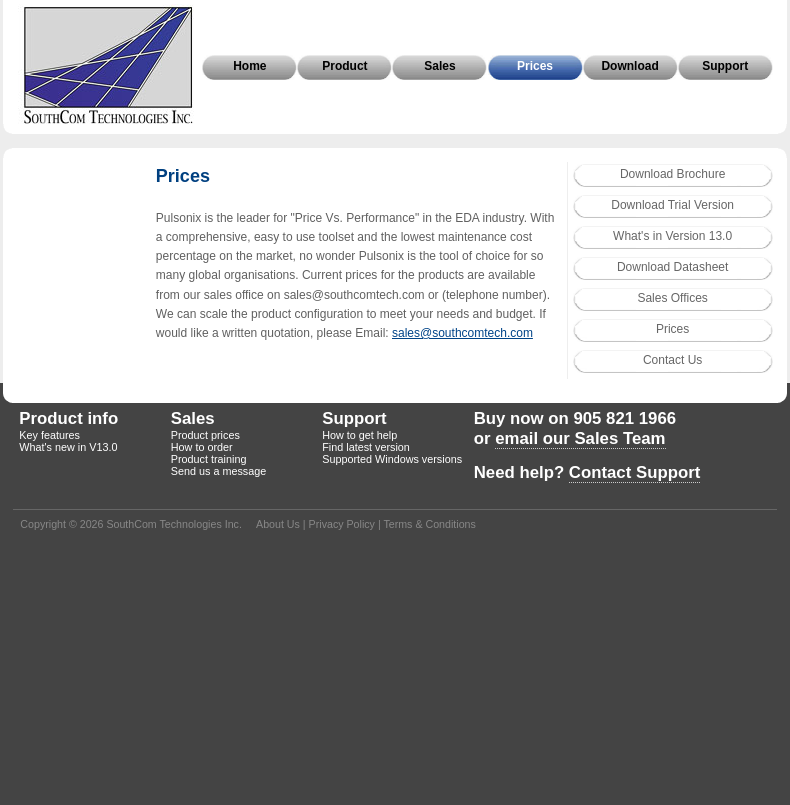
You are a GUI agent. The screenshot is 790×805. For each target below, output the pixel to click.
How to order (202, 447)
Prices (535, 66)
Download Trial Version (672, 205)
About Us (278, 524)
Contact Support (634, 472)
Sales (439, 66)
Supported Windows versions (392, 459)
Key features (49, 435)
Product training (209, 459)
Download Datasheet (672, 267)
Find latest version (366, 447)
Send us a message (218, 471)
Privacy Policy (342, 524)
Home (249, 66)
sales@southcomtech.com (462, 333)
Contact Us (672, 360)
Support (725, 66)
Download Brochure (672, 174)
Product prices (205, 435)
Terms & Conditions (429, 524)
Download (629, 66)
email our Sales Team (580, 438)
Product (344, 66)
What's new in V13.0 (68, 447)
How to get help (359, 435)
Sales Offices (672, 298)
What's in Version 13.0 (672, 236)
